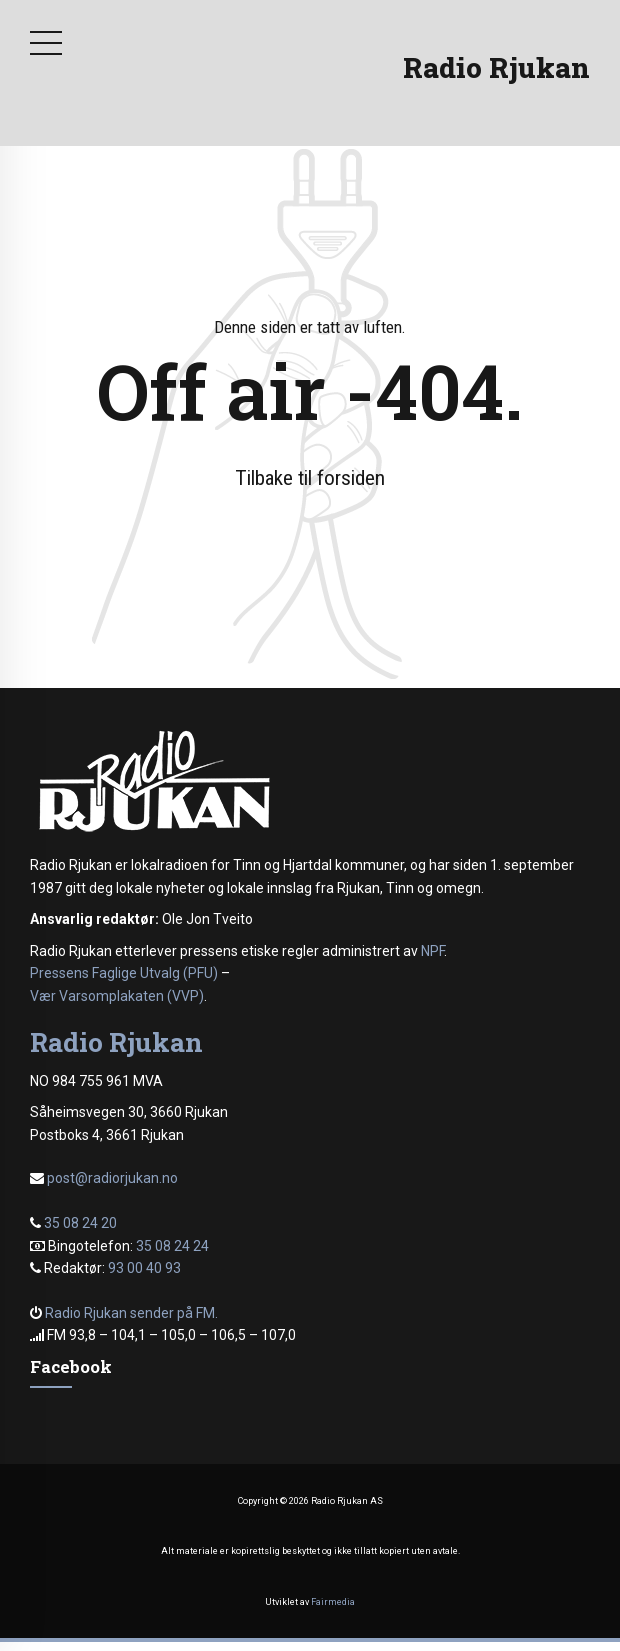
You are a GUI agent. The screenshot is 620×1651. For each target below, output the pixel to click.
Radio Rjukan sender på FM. (131, 1313)
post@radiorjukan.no (112, 1178)
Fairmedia (333, 1602)
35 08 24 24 (172, 1246)
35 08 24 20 (80, 1223)
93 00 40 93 (144, 1268)
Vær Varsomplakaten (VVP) (117, 996)
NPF (432, 951)
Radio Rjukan (496, 67)
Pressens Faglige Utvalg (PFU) (124, 973)
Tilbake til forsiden (310, 478)
